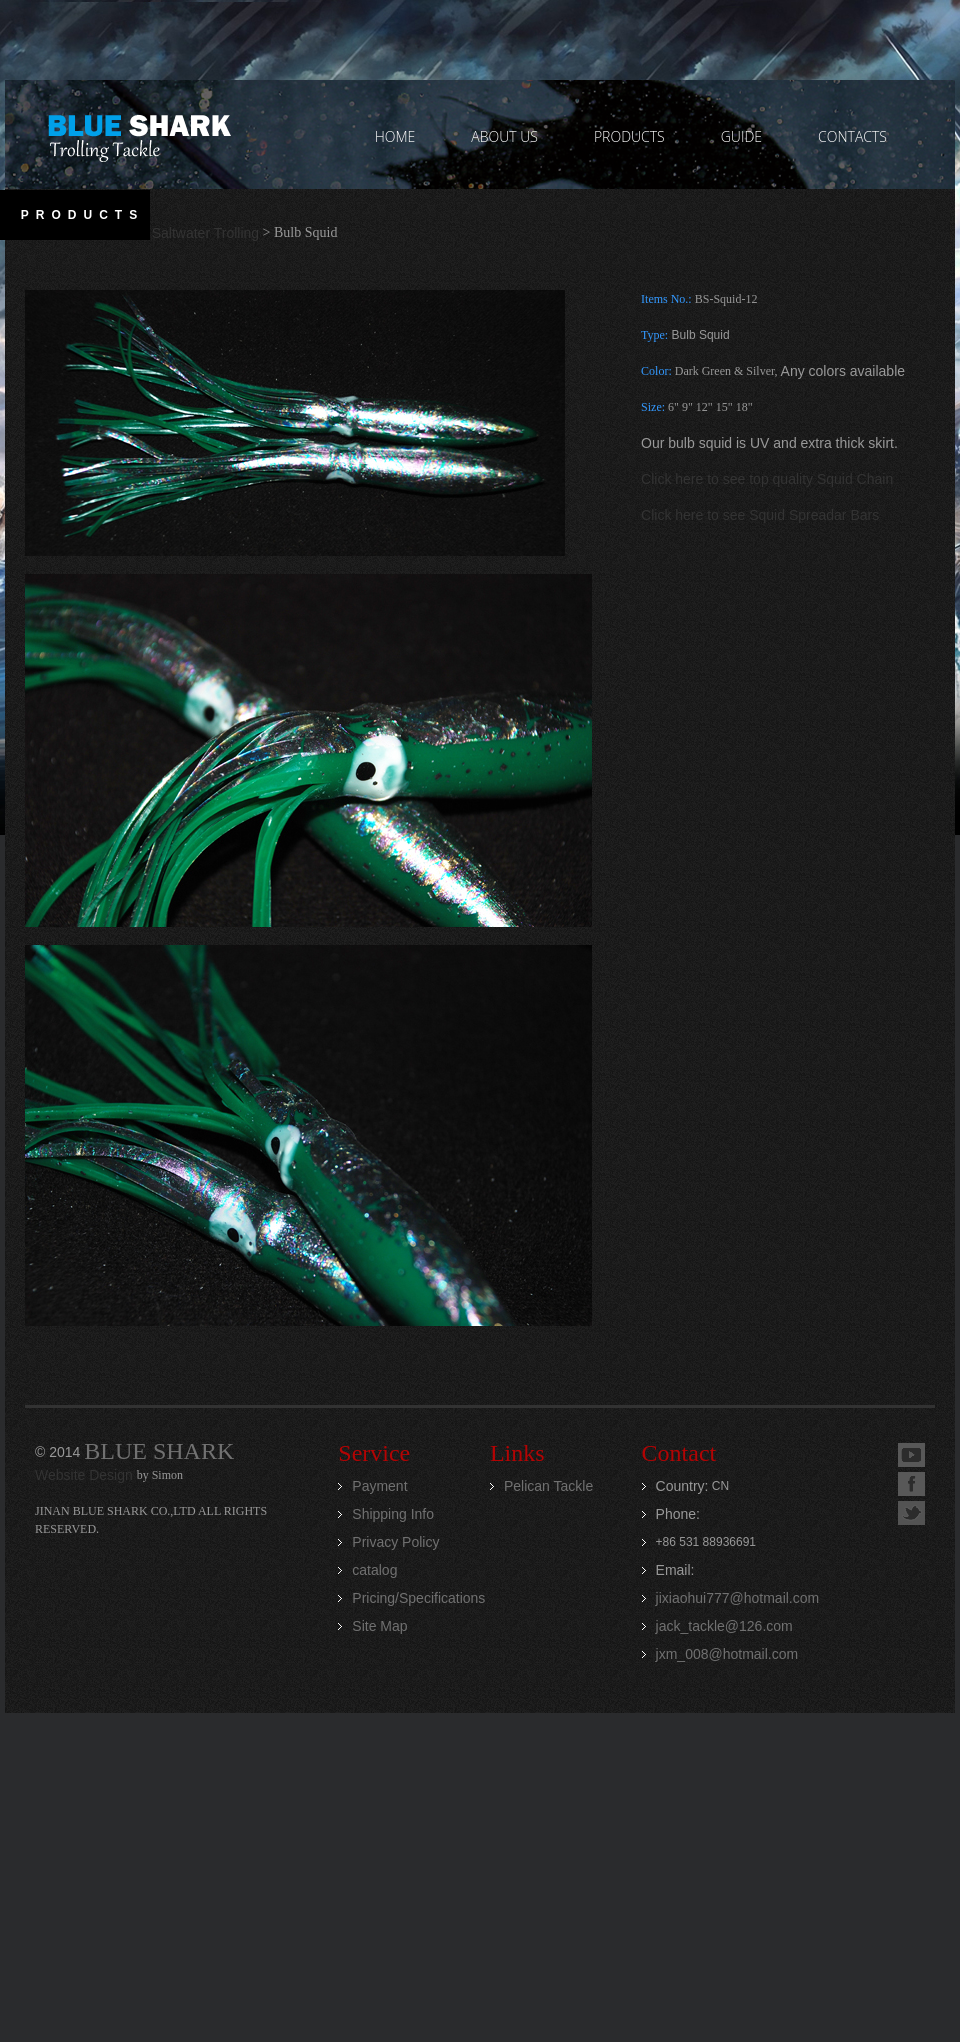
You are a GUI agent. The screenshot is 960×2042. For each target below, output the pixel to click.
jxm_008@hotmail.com (727, 1654)
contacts (852, 136)
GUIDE (741, 136)
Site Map (379, 1626)
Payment (379, 1486)
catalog (374, 1570)
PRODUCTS (629, 136)
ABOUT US (504, 136)
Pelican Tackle (548, 1486)
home (395, 136)
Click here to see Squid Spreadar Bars (760, 515)
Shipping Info (393, 1514)
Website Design (86, 1475)
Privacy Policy (395, 1542)
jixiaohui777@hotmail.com (738, 1598)
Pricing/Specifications (418, 1598)
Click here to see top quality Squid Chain (767, 479)
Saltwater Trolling (205, 233)
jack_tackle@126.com (724, 1626)
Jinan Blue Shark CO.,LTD (138, 135)
